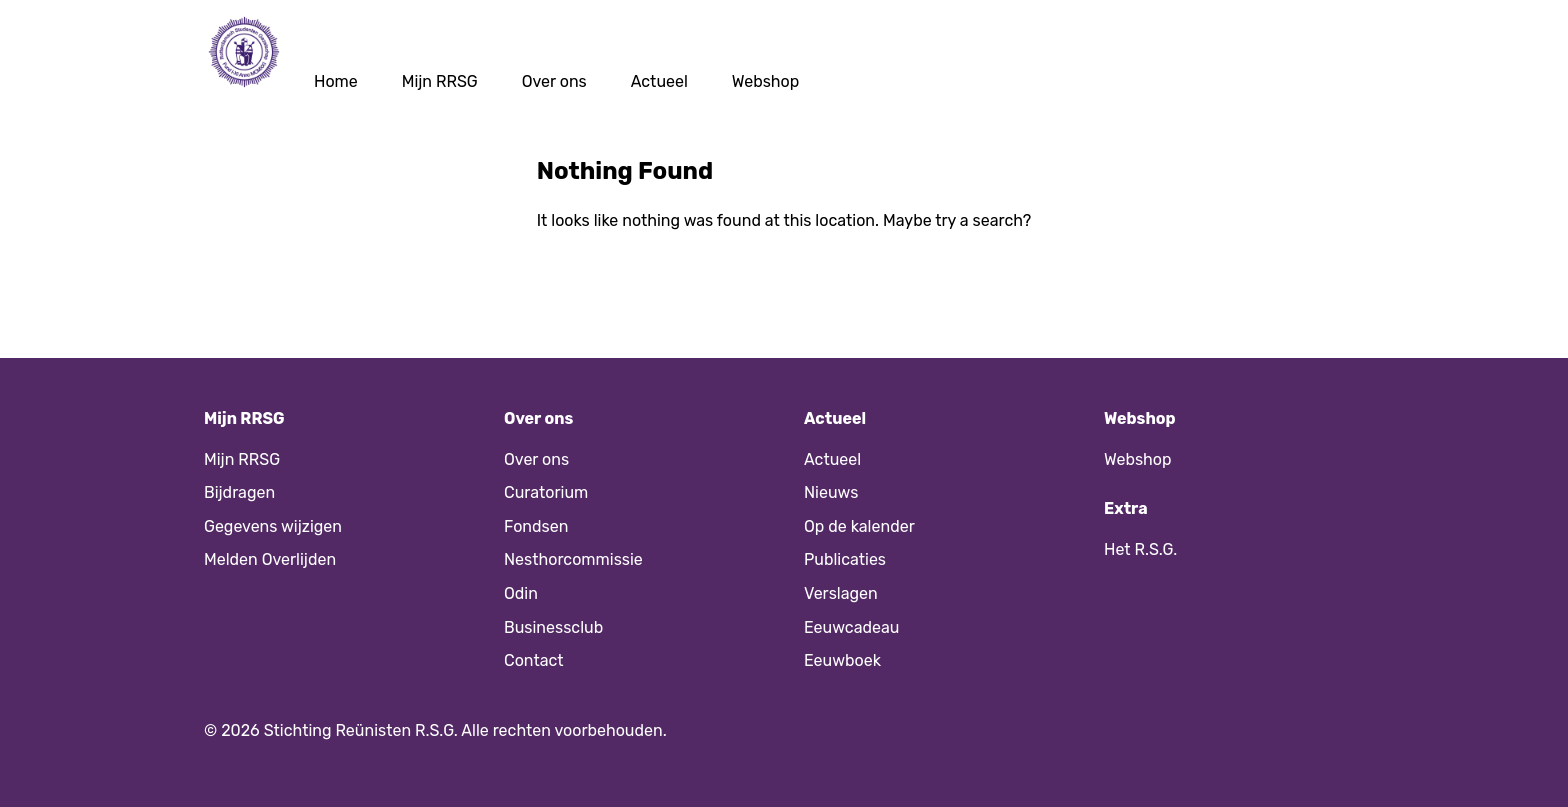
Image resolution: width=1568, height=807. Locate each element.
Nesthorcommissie (573, 559)
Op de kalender (859, 526)
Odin (521, 593)
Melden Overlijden (270, 559)
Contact (534, 660)
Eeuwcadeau (851, 627)
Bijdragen (239, 492)
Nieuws (831, 492)
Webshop (766, 81)
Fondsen (536, 526)
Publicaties (845, 559)
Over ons (554, 81)
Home (336, 81)
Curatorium (546, 492)
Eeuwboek (842, 660)
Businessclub (553, 627)
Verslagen (841, 593)
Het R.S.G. (1140, 549)
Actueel (659, 81)
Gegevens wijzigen (273, 526)
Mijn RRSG (440, 81)
